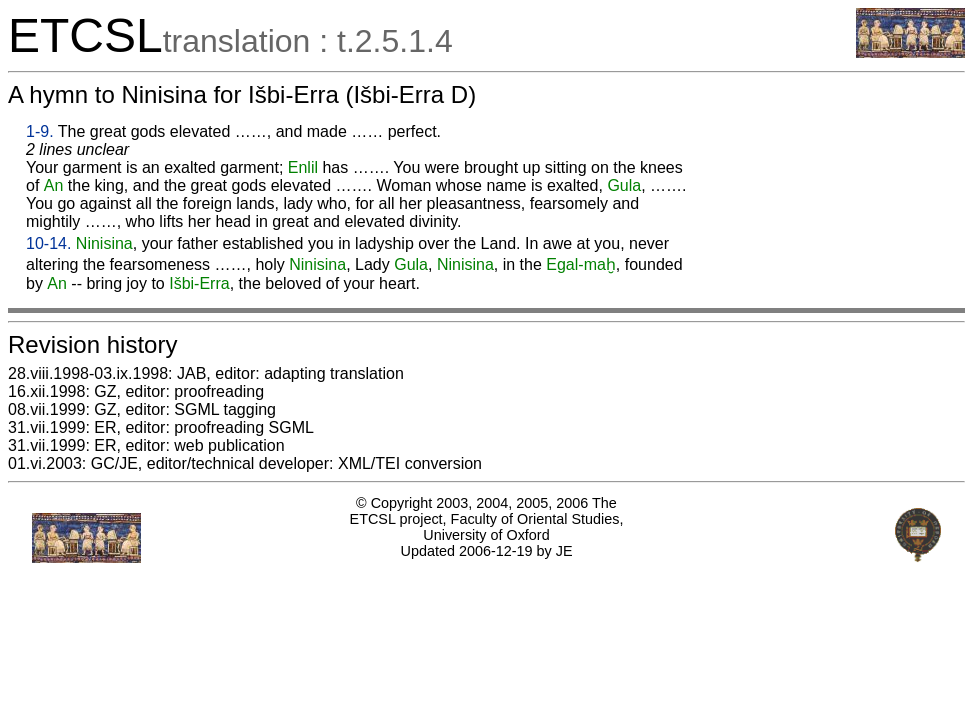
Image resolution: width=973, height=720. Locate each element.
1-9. (40, 131)
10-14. (48, 243)
